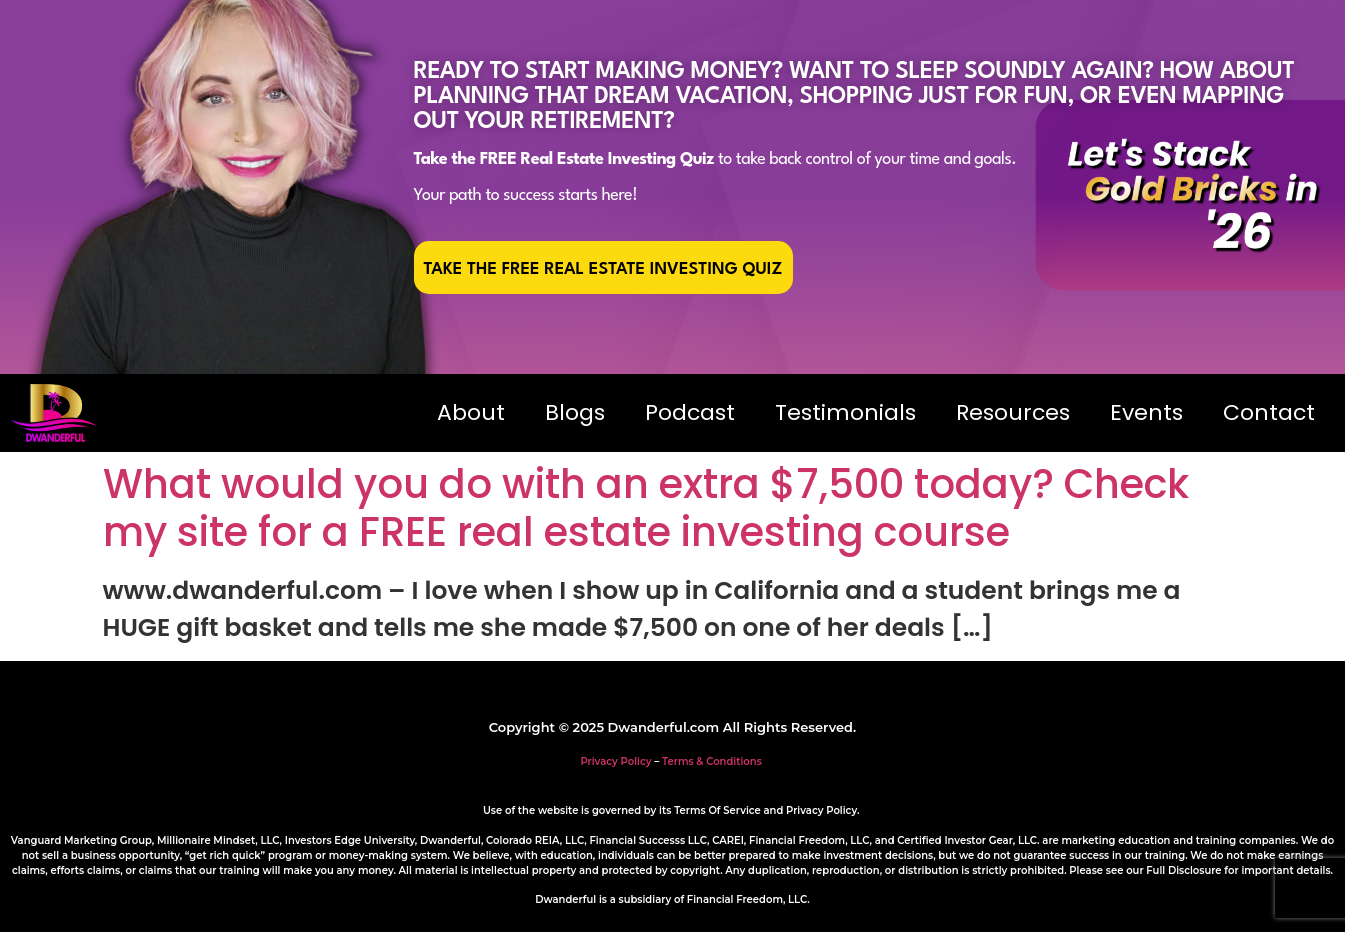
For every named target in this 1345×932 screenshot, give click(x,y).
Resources (1013, 412)
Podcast (690, 412)
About (471, 412)
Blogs (575, 412)
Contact (1269, 412)
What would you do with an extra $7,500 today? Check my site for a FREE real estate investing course (646, 508)
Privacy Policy (615, 761)
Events (1146, 412)
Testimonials (845, 412)
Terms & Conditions (712, 761)
